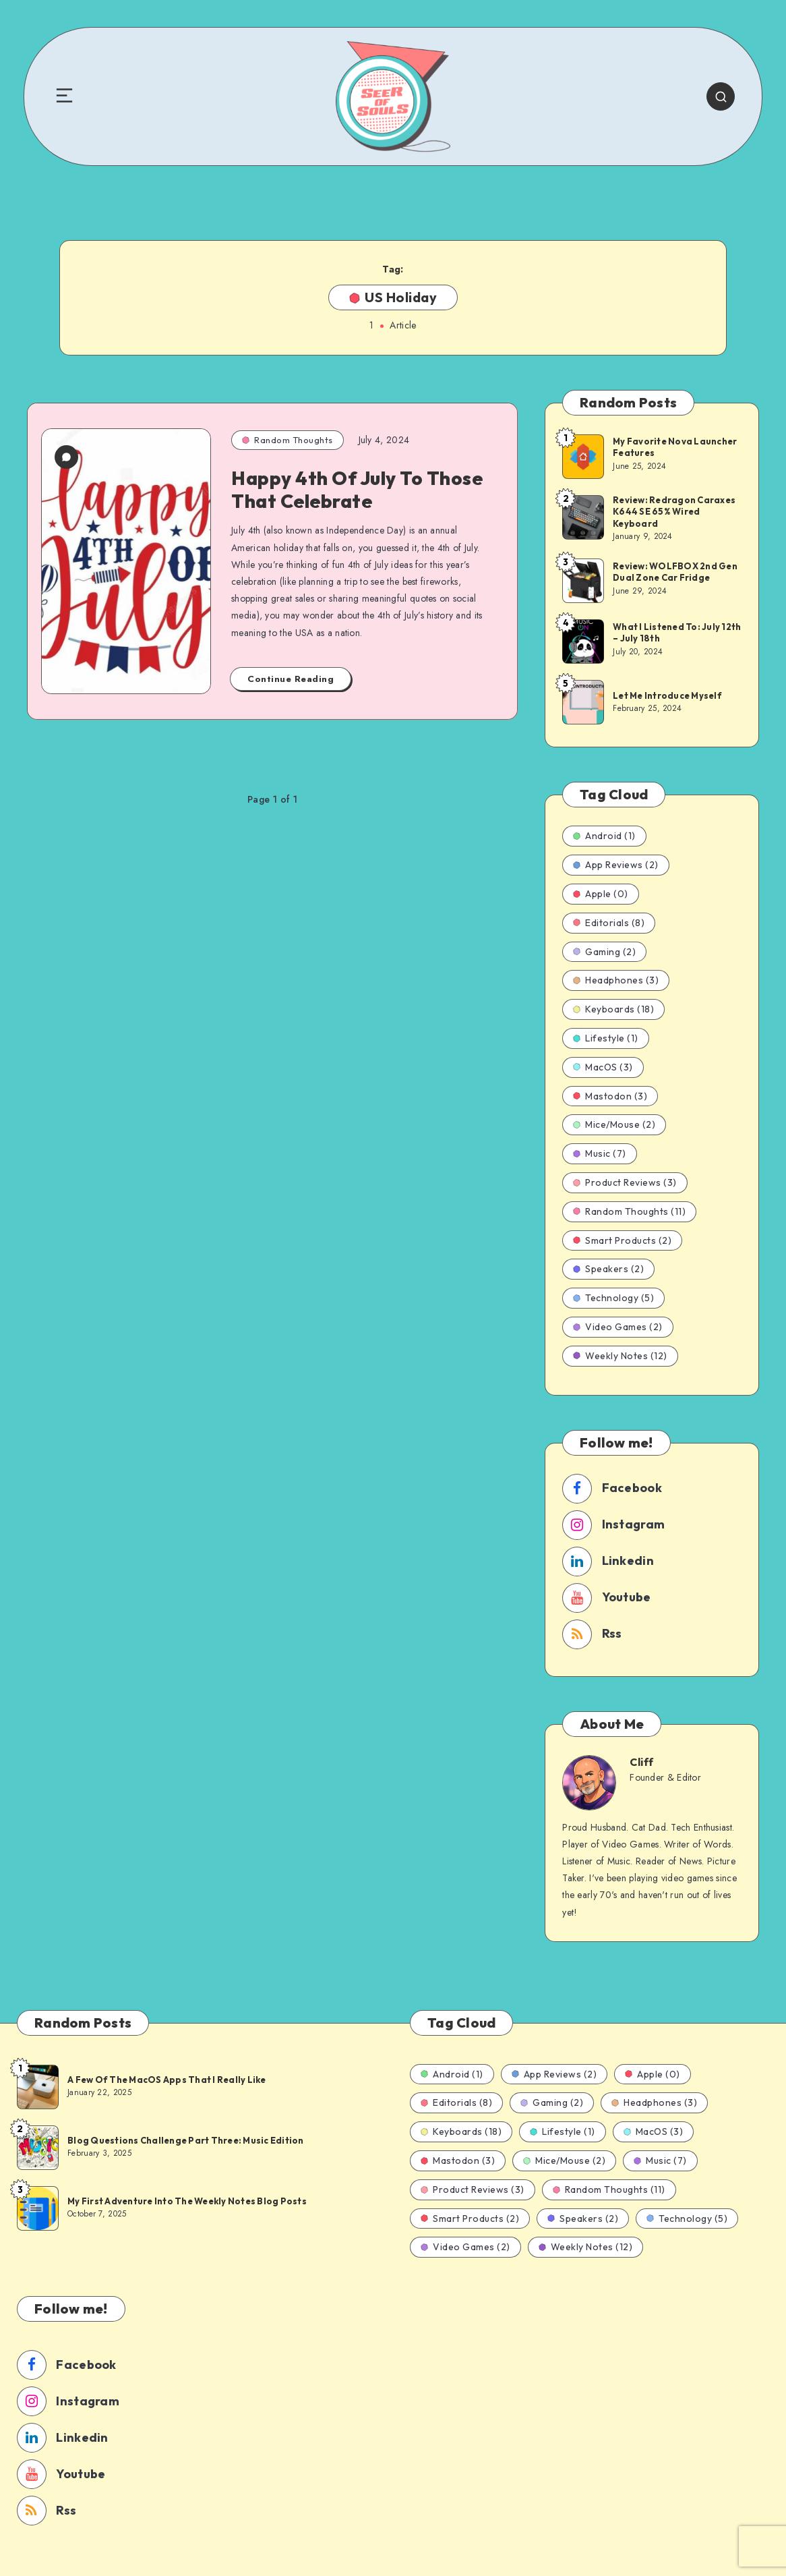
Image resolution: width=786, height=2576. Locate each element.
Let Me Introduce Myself (667, 695)
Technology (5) (613, 1298)
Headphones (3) (616, 980)
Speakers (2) (608, 1269)
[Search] (720, 96)
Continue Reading (290, 678)
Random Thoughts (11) (629, 1211)
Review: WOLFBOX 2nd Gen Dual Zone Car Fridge (675, 572)
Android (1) (604, 836)
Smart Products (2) (622, 1240)
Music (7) (599, 1153)
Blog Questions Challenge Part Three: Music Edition (185, 2140)
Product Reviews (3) (625, 1182)
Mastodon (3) (610, 1096)
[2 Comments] (66, 461)
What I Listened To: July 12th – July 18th (677, 632)
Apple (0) (600, 894)
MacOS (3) (603, 1067)
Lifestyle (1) (605, 1038)
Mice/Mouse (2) (614, 1124)
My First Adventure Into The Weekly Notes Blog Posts (187, 2201)
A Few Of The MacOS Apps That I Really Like (166, 2079)
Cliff (642, 1762)
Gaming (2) (604, 952)
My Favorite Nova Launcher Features (675, 447)
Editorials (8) (608, 923)
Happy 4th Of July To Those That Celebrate (357, 489)
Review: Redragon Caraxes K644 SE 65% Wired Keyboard (674, 511)
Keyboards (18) (613, 1009)
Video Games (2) (618, 1327)
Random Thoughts (287, 439)
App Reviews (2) (616, 865)
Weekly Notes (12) (620, 1356)
